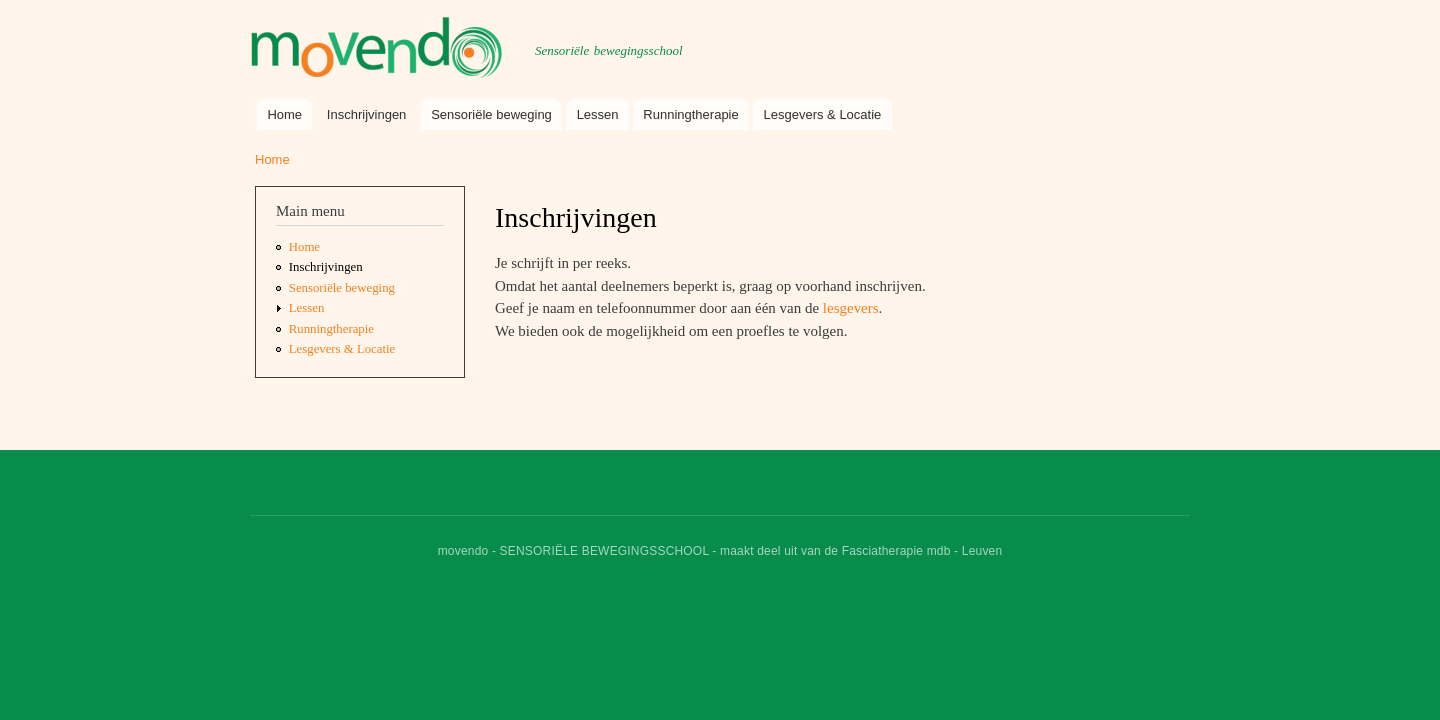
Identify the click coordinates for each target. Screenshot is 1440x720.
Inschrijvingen (367, 114)
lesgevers (851, 308)
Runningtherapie (690, 114)
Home (284, 114)
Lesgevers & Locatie (823, 114)
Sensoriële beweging (491, 114)
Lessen (598, 114)
